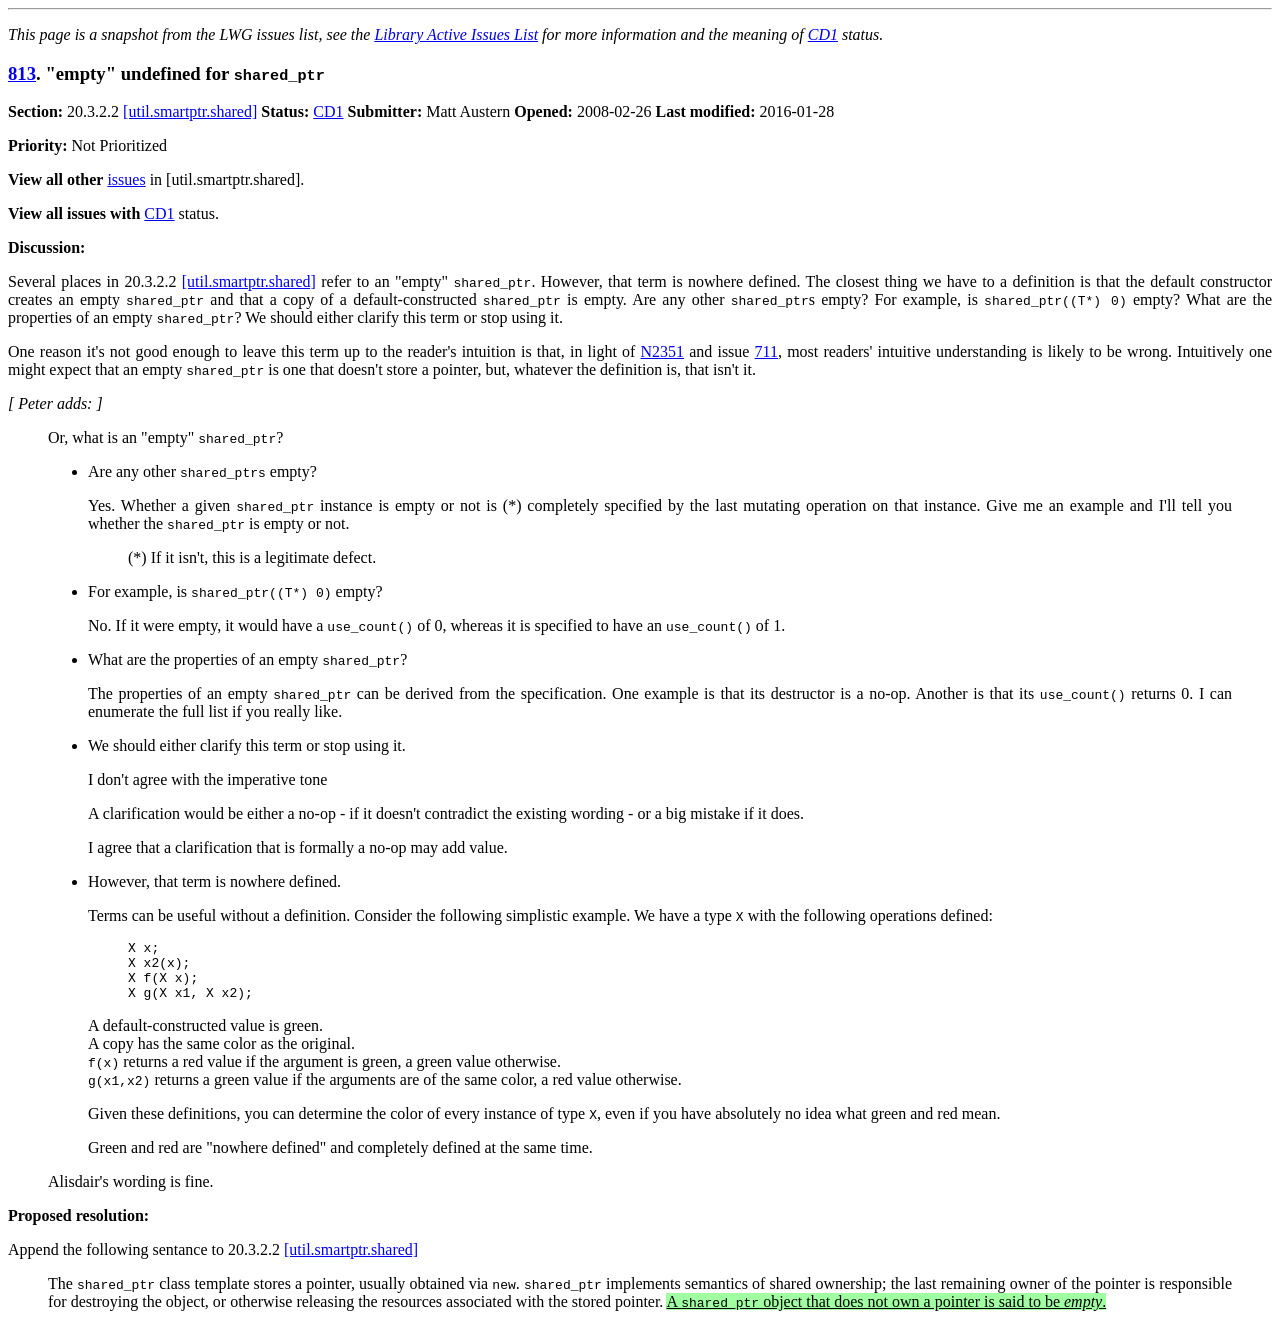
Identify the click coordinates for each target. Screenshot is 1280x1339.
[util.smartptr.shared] (190, 111)
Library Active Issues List (456, 34)
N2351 (662, 351)
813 (22, 73)
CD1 (823, 34)
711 (766, 351)
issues (126, 179)
